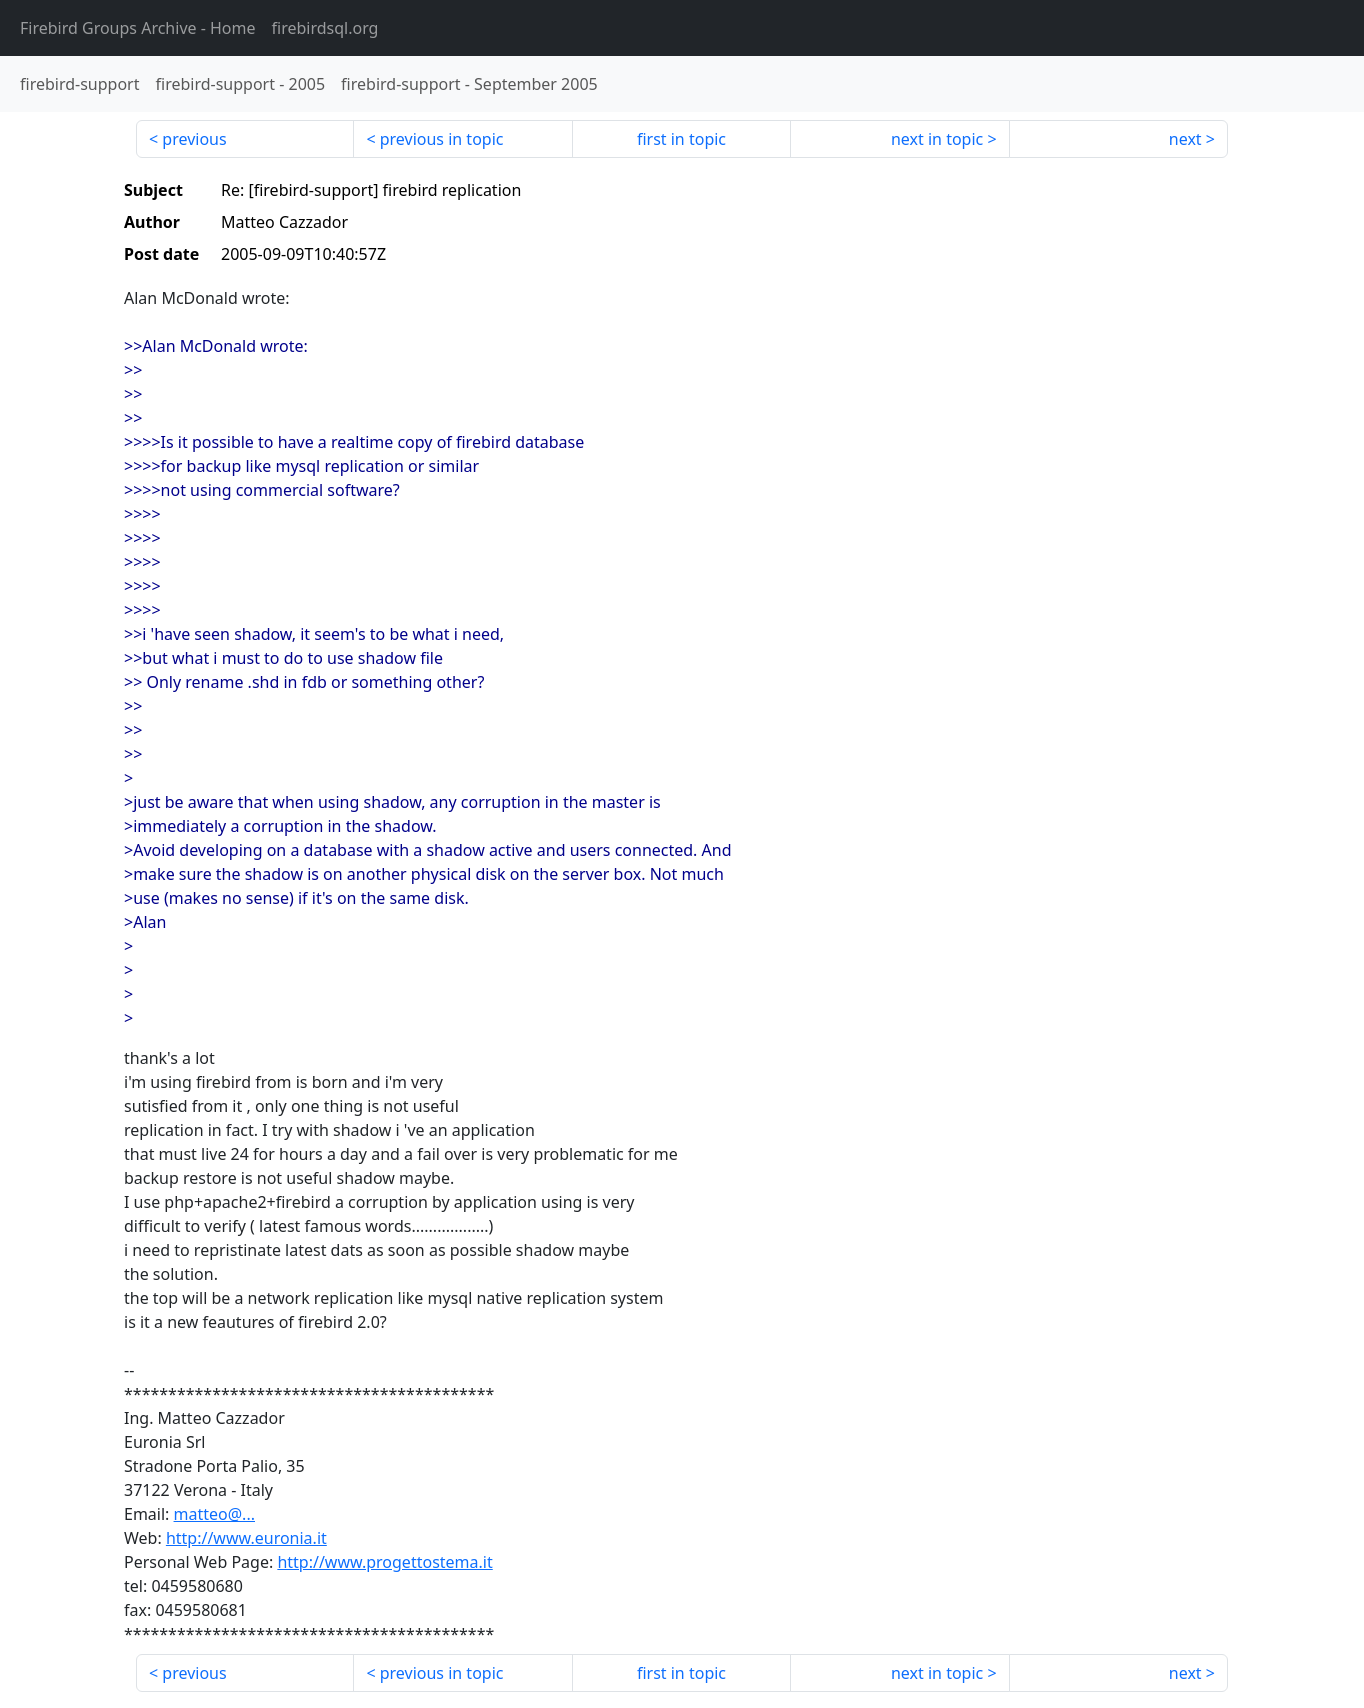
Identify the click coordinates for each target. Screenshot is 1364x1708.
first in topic (681, 139)
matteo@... (214, 1514)
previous (194, 139)
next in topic (937, 139)
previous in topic (442, 139)
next (1185, 139)
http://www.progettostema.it (384, 1562)
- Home (138, 28)
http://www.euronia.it (246, 1538)
